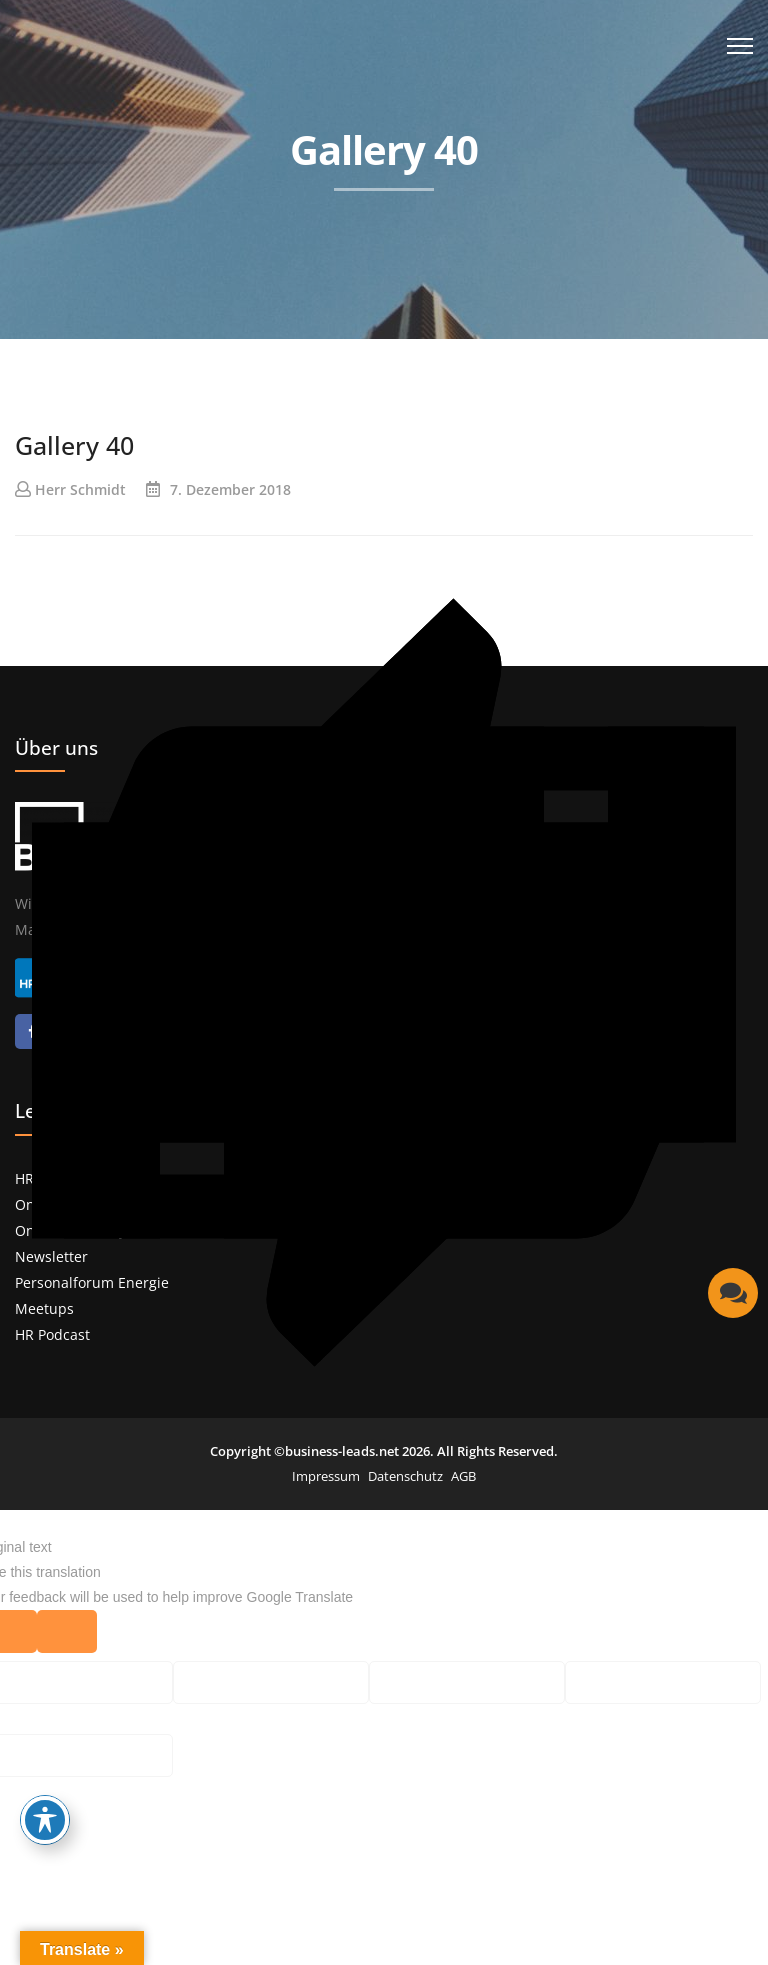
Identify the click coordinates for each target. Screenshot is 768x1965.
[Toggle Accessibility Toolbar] (45, 1820)
